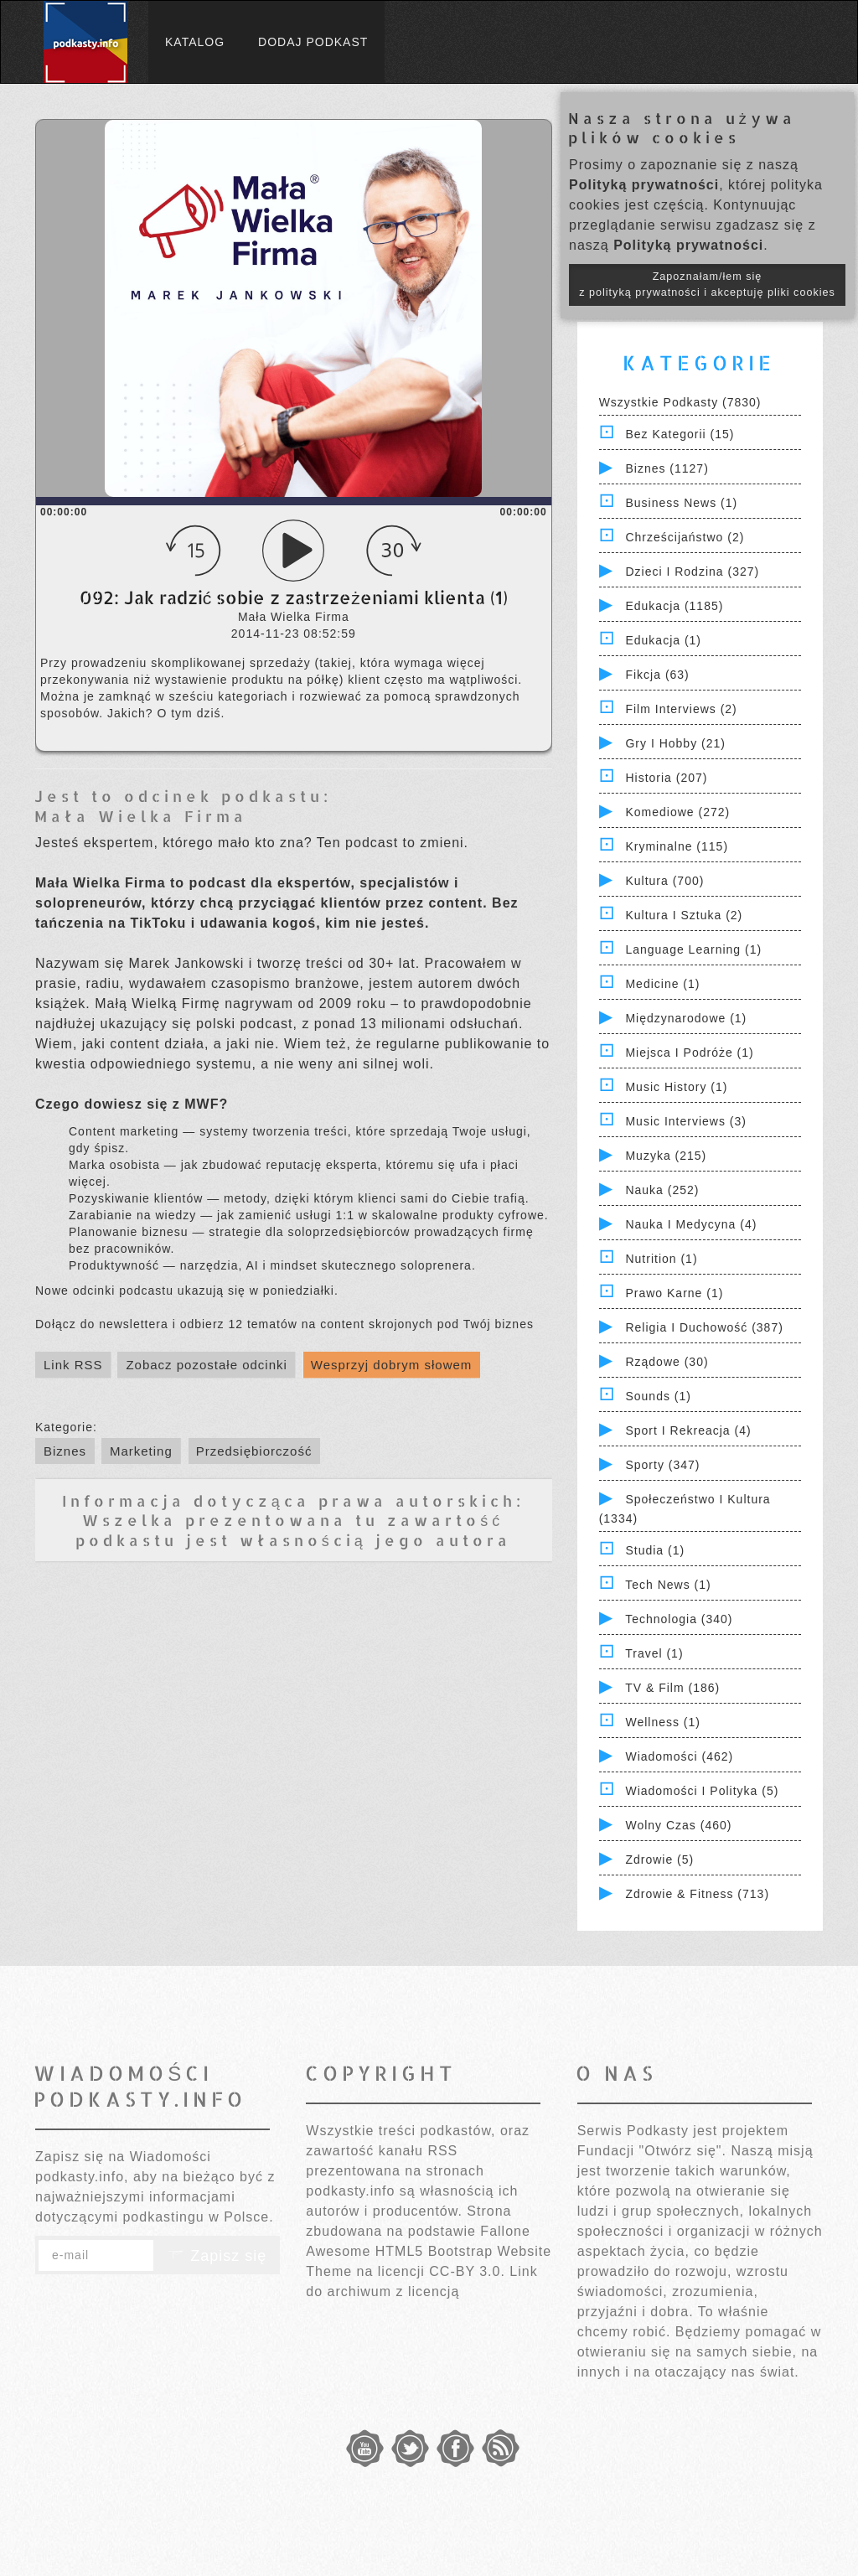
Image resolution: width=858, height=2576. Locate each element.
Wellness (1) (662, 1722)
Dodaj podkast (313, 42)
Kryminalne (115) (676, 846)
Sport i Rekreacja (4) (688, 1430)
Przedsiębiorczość (254, 1451)
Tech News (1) (668, 1584)
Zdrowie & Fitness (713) (697, 1894)
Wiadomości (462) (679, 1756)
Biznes (65, 1451)
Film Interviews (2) (681, 709)
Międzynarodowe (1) (686, 1018)
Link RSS (73, 1365)
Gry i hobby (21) (675, 743)
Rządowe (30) (666, 1361)
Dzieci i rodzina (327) (692, 571)
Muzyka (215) (665, 1155)
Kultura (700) (664, 880)
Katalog (195, 42)
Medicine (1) (662, 984)
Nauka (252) (662, 1190)
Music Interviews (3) (685, 1121)
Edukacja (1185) (674, 606)
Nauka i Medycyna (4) (691, 1224)
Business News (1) (681, 503)
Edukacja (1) (663, 640)
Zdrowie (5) (659, 1859)
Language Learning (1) (693, 949)
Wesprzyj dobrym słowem (392, 1365)
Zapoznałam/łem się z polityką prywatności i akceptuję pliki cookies (707, 284)
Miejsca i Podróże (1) (689, 1052)
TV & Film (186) (672, 1687)
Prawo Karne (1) (674, 1293)
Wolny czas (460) (678, 1825)
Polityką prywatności (644, 185)
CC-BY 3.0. (467, 2271)
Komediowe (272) (677, 812)
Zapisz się (217, 2256)
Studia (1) (655, 1550)
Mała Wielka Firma (140, 815)
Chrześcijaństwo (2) (684, 537)
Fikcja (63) (657, 674)
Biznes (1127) (666, 468)
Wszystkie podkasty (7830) (680, 402)
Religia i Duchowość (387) (704, 1327)
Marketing (141, 1451)
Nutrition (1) (661, 1258)
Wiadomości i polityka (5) (701, 1791)
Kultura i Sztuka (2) (683, 915)
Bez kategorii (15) (679, 434)
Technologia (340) (678, 1619)
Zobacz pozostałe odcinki (206, 1365)
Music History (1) (676, 1087)
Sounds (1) (657, 1396)
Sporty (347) (662, 1465)
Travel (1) (654, 1653)
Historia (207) (666, 777)
